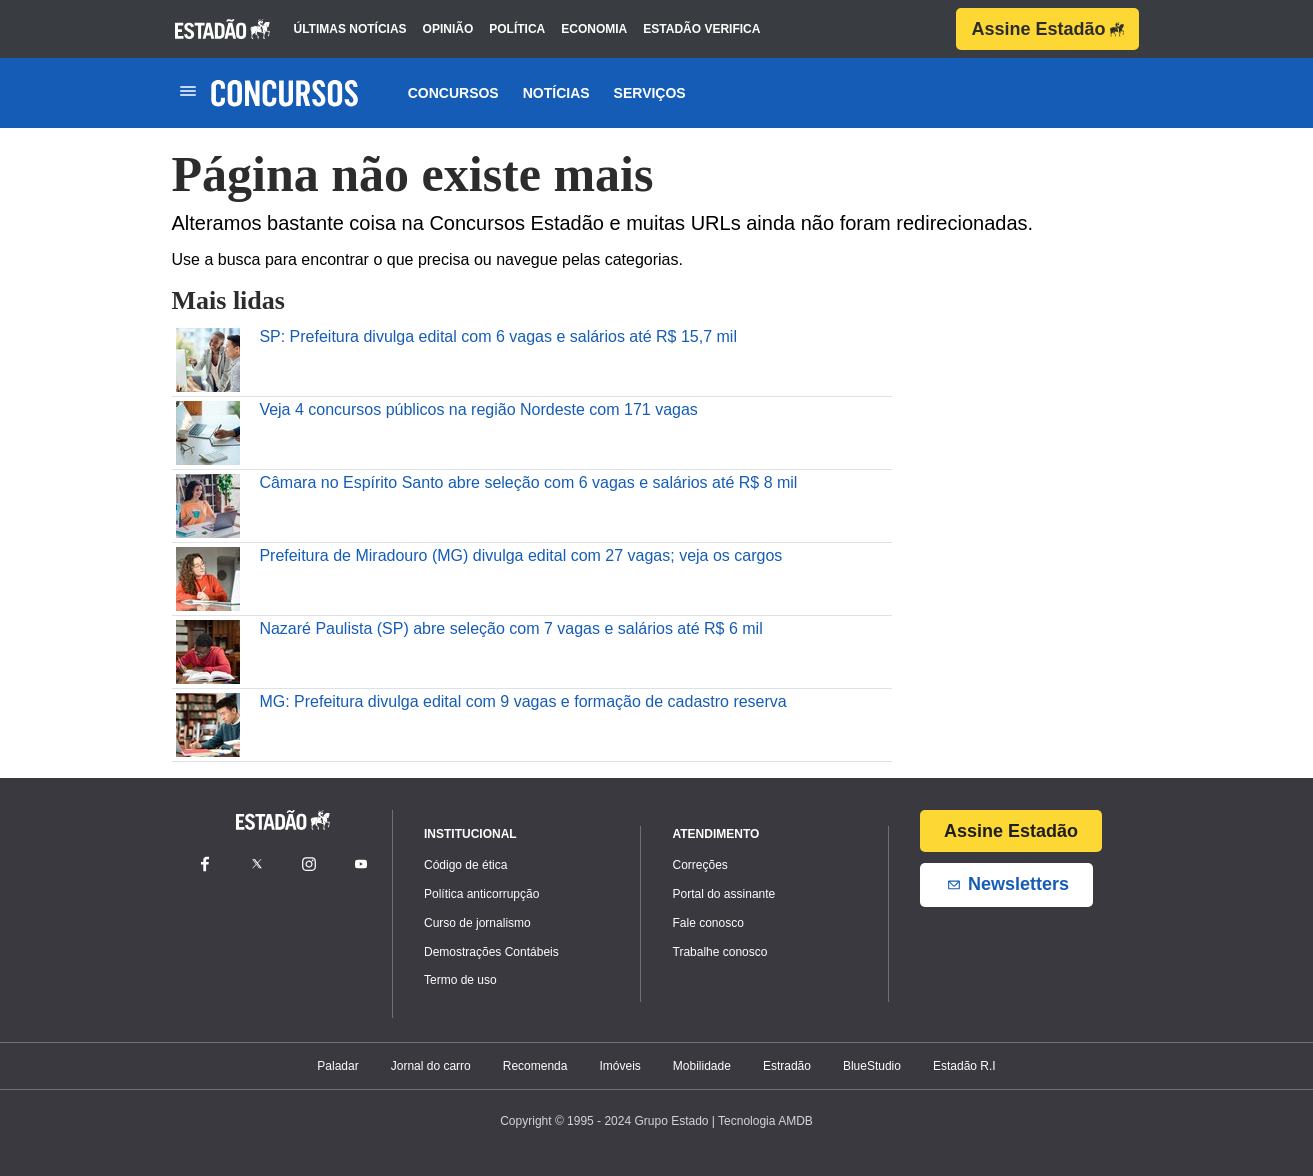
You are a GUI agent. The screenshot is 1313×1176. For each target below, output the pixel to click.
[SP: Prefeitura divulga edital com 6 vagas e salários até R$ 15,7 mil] (208, 358)
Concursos (453, 93)
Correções (700, 865)
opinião (448, 29)
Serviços (650, 93)
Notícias (556, 93)
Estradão (787, 1066)
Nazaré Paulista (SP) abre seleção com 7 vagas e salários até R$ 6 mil (510, 628)
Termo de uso (460, 980)
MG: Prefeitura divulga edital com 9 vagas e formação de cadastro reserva (522, 701)
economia (594, 29)
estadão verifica (701, 29)
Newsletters (1006, 884)
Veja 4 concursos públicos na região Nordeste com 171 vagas (478, 409)
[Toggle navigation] (188, 92)
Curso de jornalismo (477, 923)
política (517, 29)
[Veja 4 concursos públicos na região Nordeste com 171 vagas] (208, 431)
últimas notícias (350, 29)
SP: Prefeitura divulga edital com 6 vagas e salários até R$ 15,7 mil (498, 336)
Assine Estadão (1047, 29)
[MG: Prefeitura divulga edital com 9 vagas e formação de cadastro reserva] (208, 723)
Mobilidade (702, 1066)
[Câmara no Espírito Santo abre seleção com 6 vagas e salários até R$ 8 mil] (208, 504)
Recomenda (535, 1066)
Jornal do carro (431, 1066)
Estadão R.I (964, 1066)
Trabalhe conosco (720, 952)
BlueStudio (872, 1066)
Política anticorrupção (481, 894)
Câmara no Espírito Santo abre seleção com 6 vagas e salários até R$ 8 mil (528, 482)
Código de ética (465, 865)
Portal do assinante (724, 894)
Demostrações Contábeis (491, 952)
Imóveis (619, 1066)
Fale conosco (708, 923)
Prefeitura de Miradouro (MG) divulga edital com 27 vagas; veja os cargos (520, 555)
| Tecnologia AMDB (762, 1121)
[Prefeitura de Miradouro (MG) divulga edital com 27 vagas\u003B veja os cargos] (208, 577)
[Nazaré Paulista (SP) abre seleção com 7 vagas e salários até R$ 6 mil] (208, 650)
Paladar (337, 1066)
